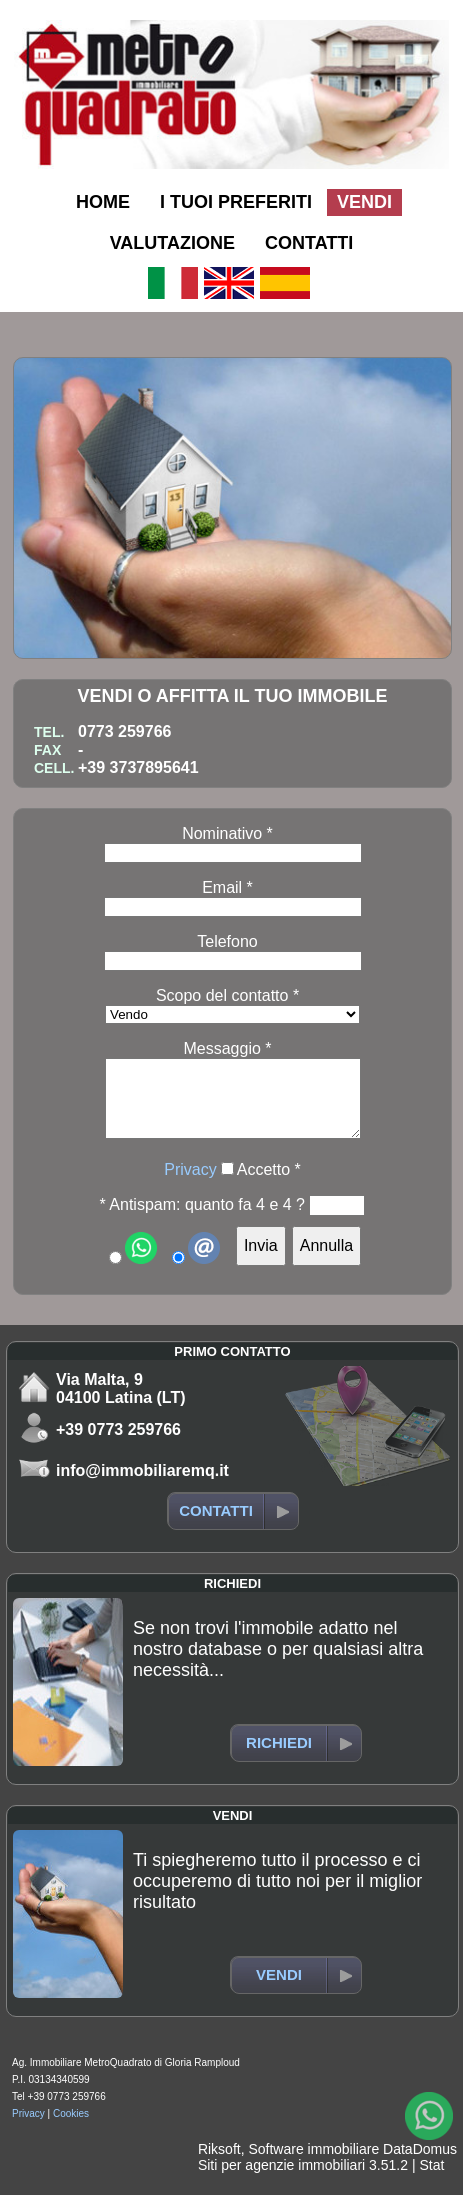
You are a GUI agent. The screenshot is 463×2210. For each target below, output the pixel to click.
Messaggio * (227, 1048)
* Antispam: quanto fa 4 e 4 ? (202, 1219)
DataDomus (420, 2164)
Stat (431, 2180)
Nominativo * (227, 833)
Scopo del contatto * (227, 995)
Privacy (190, 1184)
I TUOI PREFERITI (236, 202)
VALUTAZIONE (172, 243)
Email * (227, 887)
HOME (103, 202)
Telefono (227, 941)
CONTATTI (309, 243)
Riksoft (219, 2164)
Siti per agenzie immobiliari (281, 2180)
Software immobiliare (313, 2164)
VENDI (364, 202)
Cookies (71, 2128)
